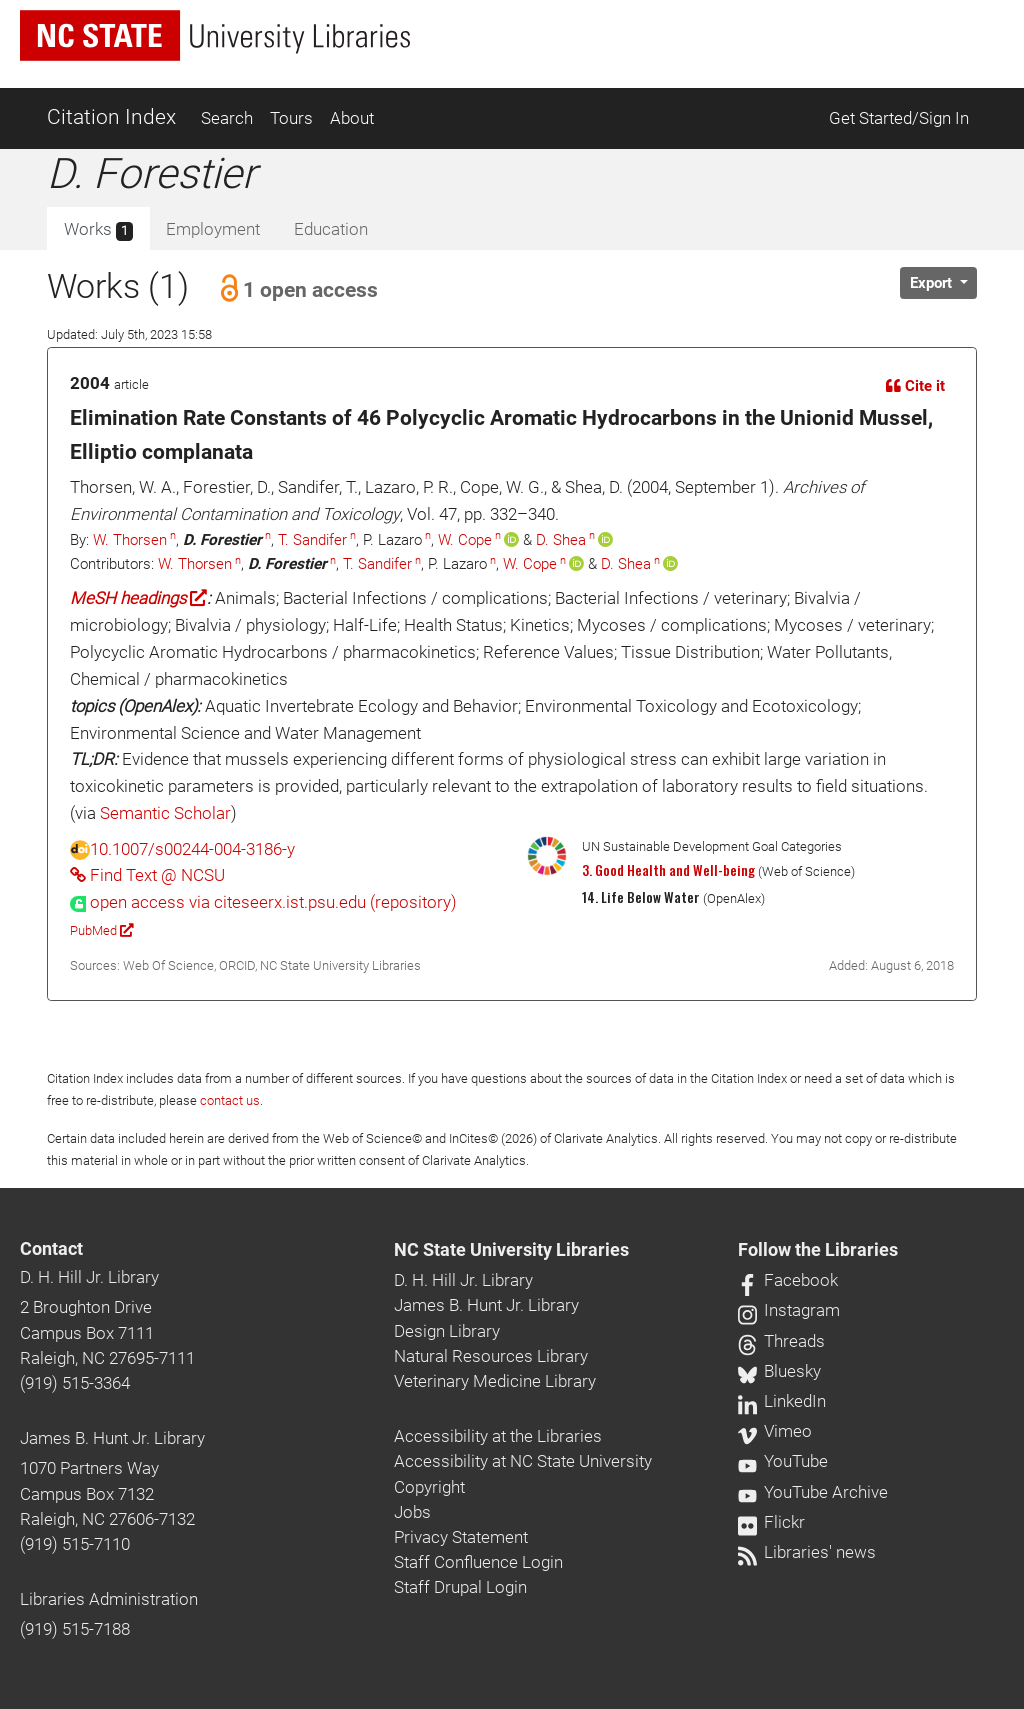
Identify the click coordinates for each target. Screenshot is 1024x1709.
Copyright (429, 1487)
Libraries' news (807, 1552)
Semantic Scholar (165, 813)
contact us (230, 1100)
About (352, 118)
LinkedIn (782, 1401)
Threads (781, 1341)
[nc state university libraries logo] (215, 35)
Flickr (771, 1522)
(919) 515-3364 (75, 1383)
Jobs (412, 1512)
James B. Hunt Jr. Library (112, 1438)
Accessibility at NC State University (523, 1461)
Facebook (788, 1280)
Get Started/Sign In (899, 118)
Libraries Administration (109, 1599)
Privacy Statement (461, 1537)
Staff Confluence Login (478, 1562)
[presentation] (263, 902)
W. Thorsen (130, 540)
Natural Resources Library (491, 1356)
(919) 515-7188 (75, 1629)
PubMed (101, 930)
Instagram (789, 1310)
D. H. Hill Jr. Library (89, 1277)
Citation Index (111, 117)
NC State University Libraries (511, 1250)
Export (933, 283)
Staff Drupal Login (460, 1587)
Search (227, 118)
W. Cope (465, 540)
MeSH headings (138, 598)
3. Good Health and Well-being (668, 870)
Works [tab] (98, 230)
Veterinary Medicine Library (495, 1381)
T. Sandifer (312, 540)
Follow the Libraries (818, 1250)
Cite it (915, 386)
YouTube (783, 1461)
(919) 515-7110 (75, 1544)
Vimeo (775, 1431)
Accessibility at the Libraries (498, 1436)
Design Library (447, 1331)
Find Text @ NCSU (147, 875)
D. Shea (561, 540)
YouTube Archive (813, 1492)
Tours (291, 118)
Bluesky (779, 1371)
